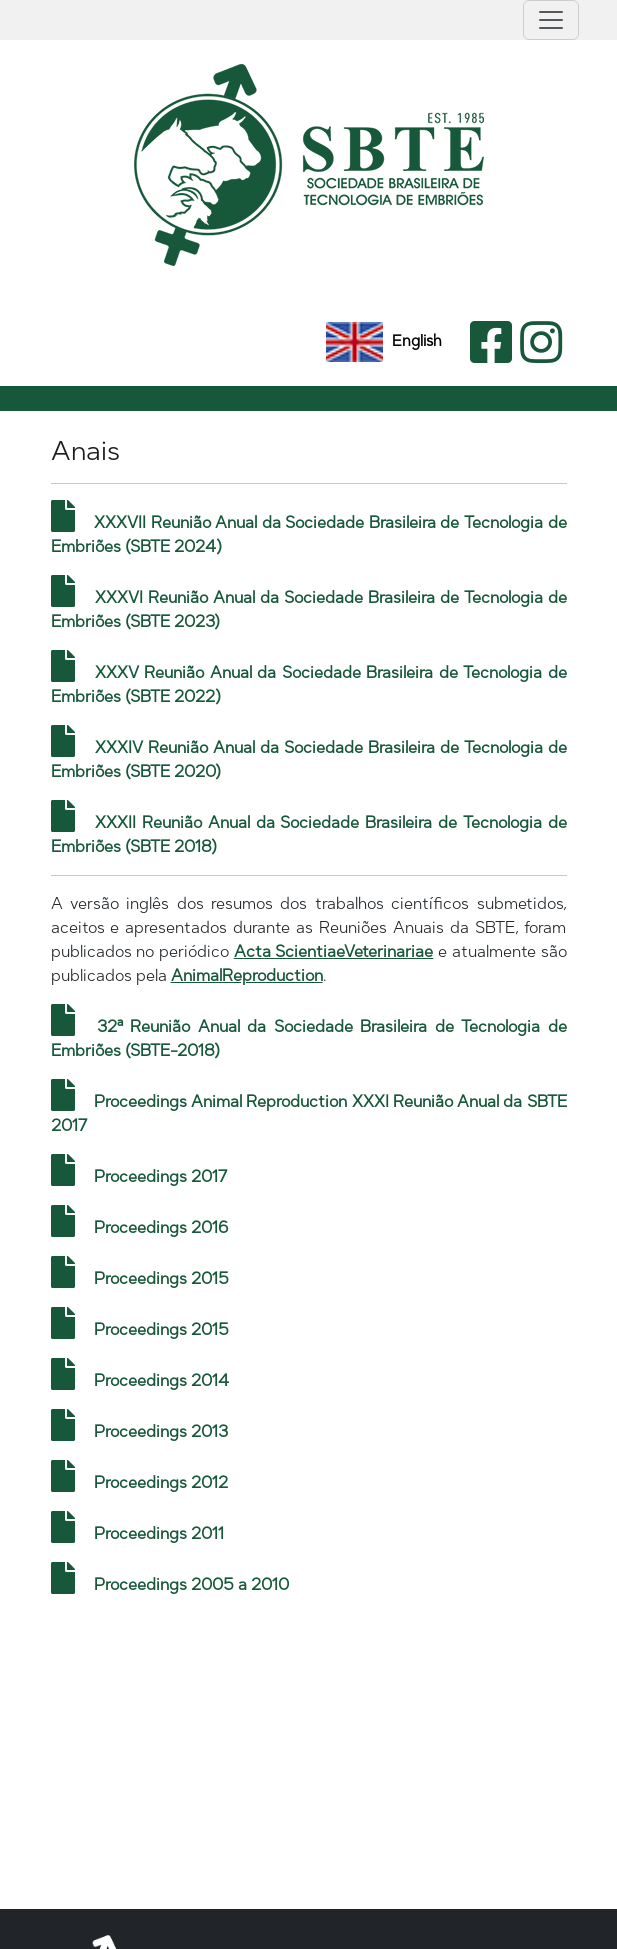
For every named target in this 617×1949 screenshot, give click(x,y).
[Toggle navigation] (551, 20)
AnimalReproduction (247, 975)
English (384, 341)
